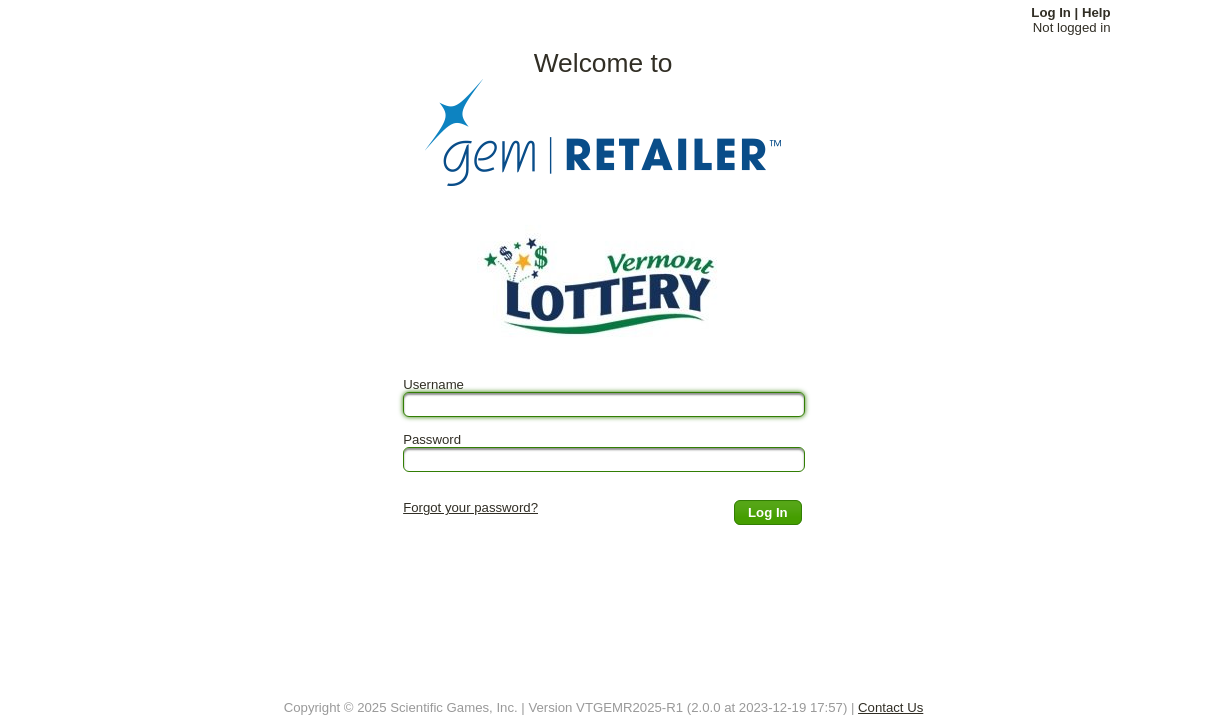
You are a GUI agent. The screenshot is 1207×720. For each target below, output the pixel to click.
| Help (1093, 12)
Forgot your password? (470, 507)
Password (432, 439)
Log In (1051, 12)
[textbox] (604, 404)
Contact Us (890, 707)
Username (433, 384)
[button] (768, 512)
